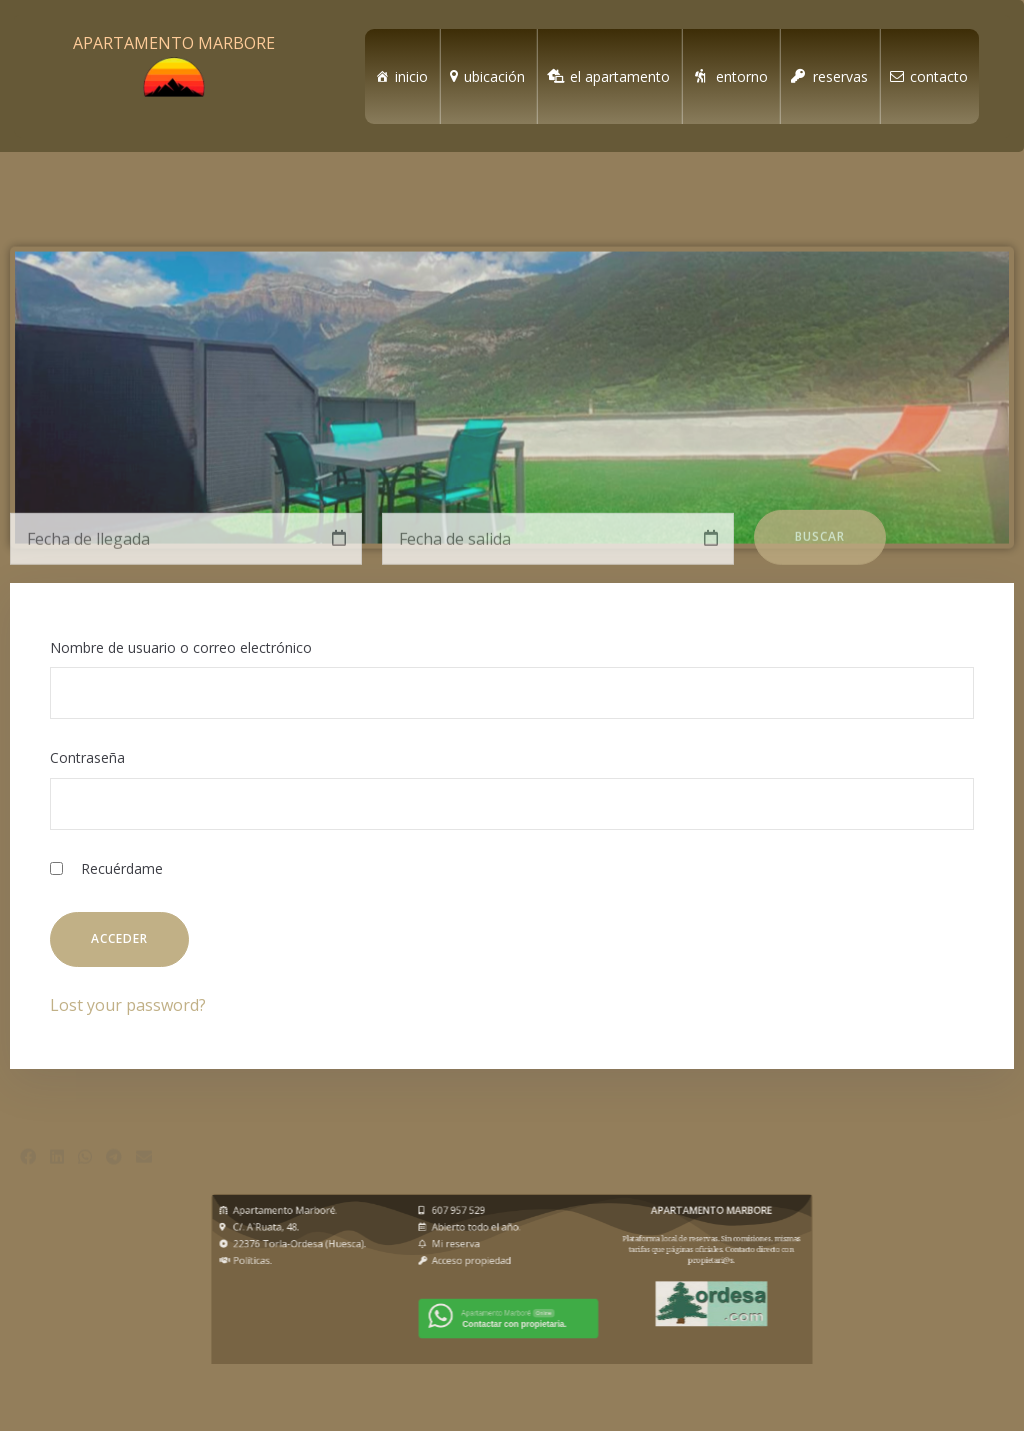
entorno (742, 76)
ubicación (494, 76)
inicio (411, 76)
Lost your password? (128, 1005)
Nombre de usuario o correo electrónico (181, 647)
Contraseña (87, 757)
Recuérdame (106, 868)
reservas (840, 76)
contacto (939, 76)
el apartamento (620, 76)
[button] (28, 1175)
